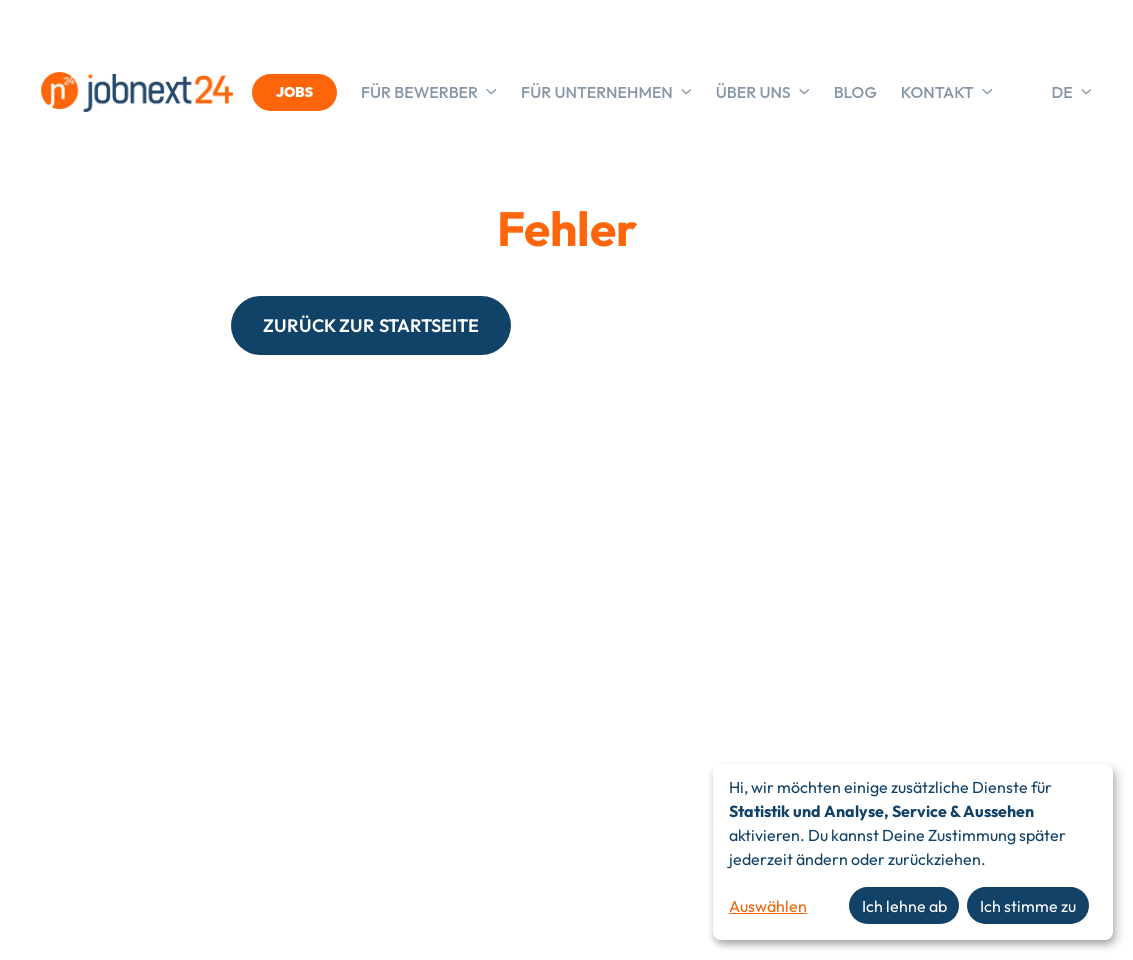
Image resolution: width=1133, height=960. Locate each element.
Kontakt (947, 92)
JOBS (294, 92)
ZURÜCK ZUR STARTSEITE (371, 325)
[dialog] (913, 852)
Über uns (763, 92)
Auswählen (768, 906)
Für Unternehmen (606, 92)
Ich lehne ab (904, 906)
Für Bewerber (429, 92)
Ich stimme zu (1028, 906)
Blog (855, 92)
